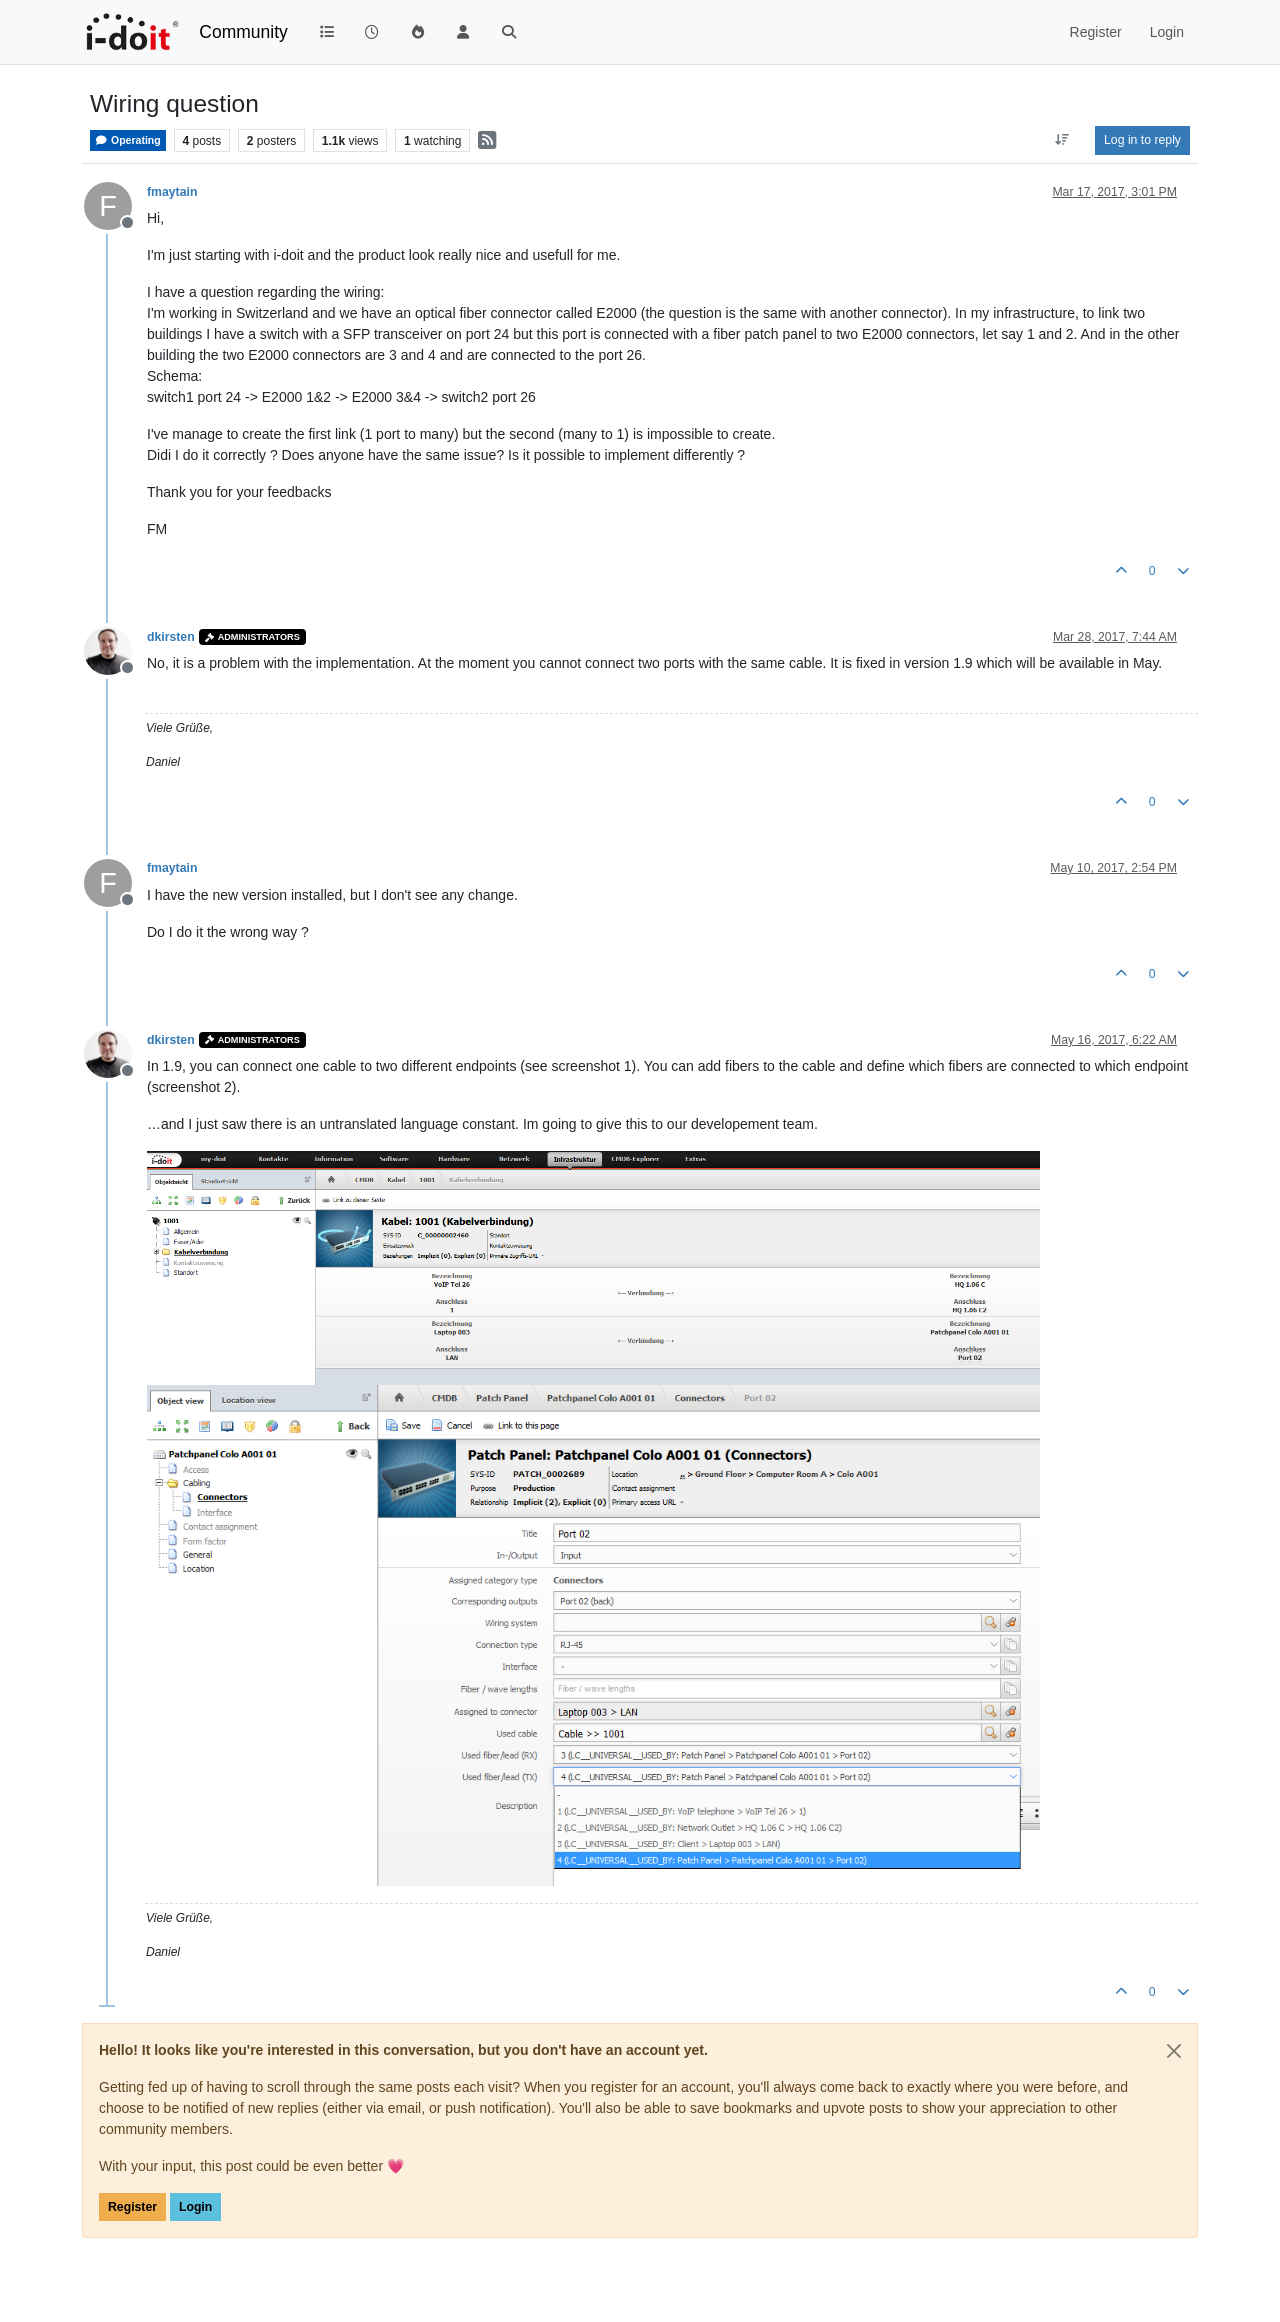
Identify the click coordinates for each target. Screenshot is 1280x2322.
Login (195, 2207)
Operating (128, 140)
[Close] (1174, 2051)
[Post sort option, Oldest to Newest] (1062, 140)
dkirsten (171, 637)
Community (243, 32)
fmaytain (172, 192)
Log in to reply (1142, 140)
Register (132, 2207)
